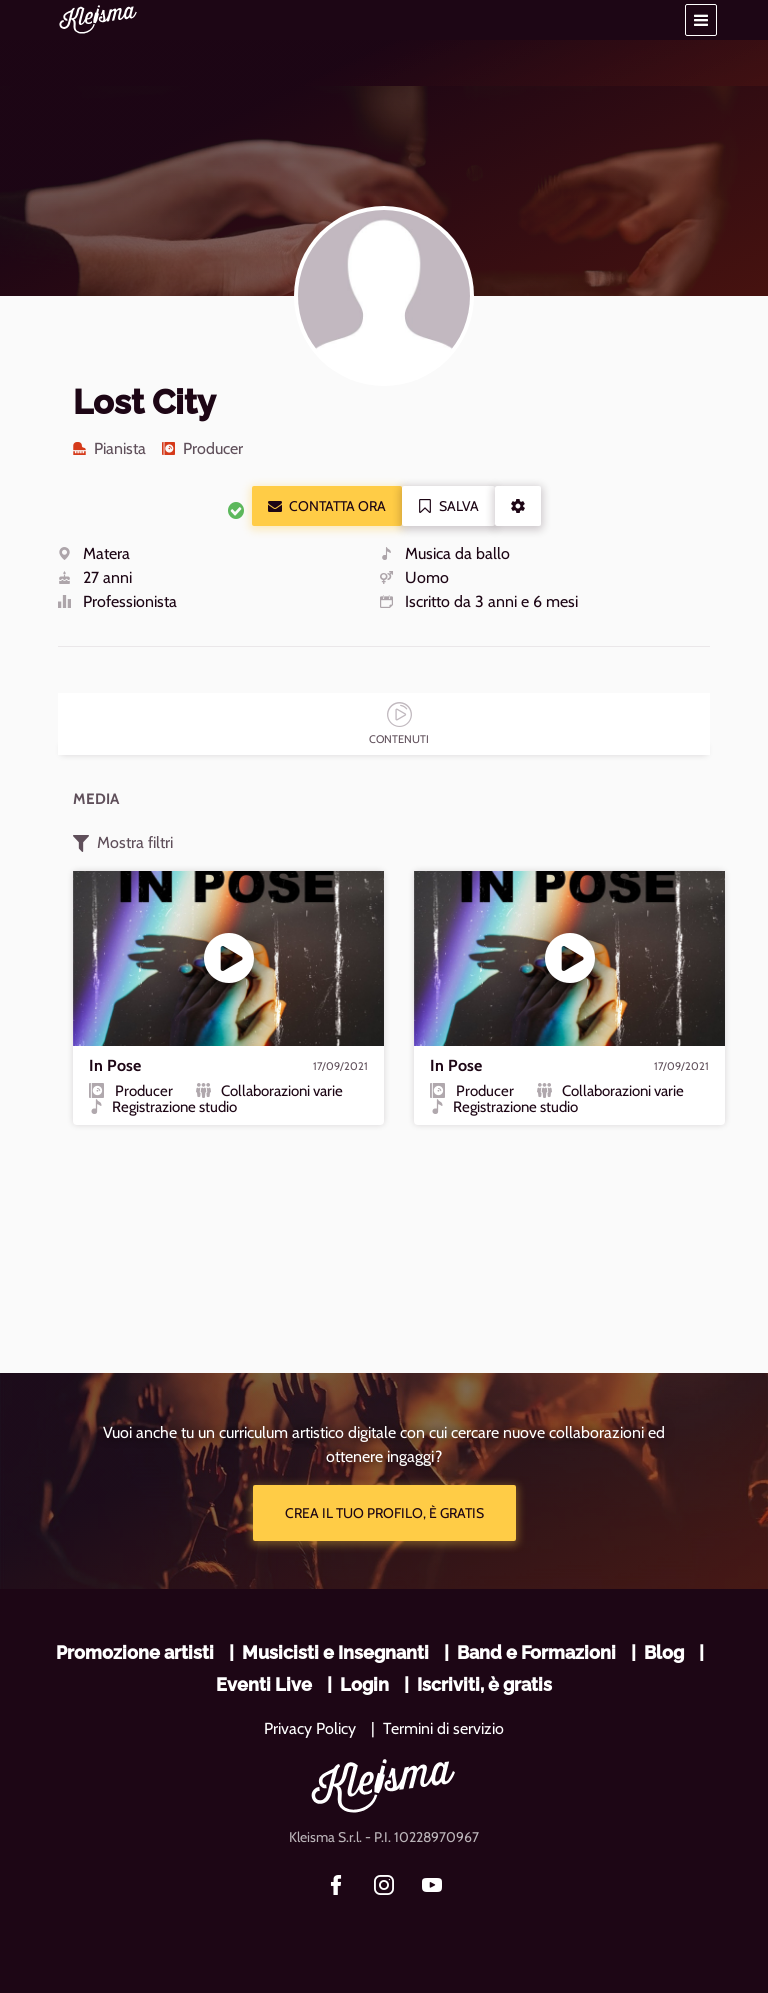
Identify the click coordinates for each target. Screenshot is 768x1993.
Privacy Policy (310, 1728)
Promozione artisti (135, 1652)
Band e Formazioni (536, 1652)
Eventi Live (264, 1684)
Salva (448, 506)
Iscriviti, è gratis (484, 1684)
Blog (664, 1652)
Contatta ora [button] (327, 506)
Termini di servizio (443, 1728)
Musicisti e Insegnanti (335, 1652)
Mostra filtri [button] (123, 843)
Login (364, 1684)
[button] (701, 20)
